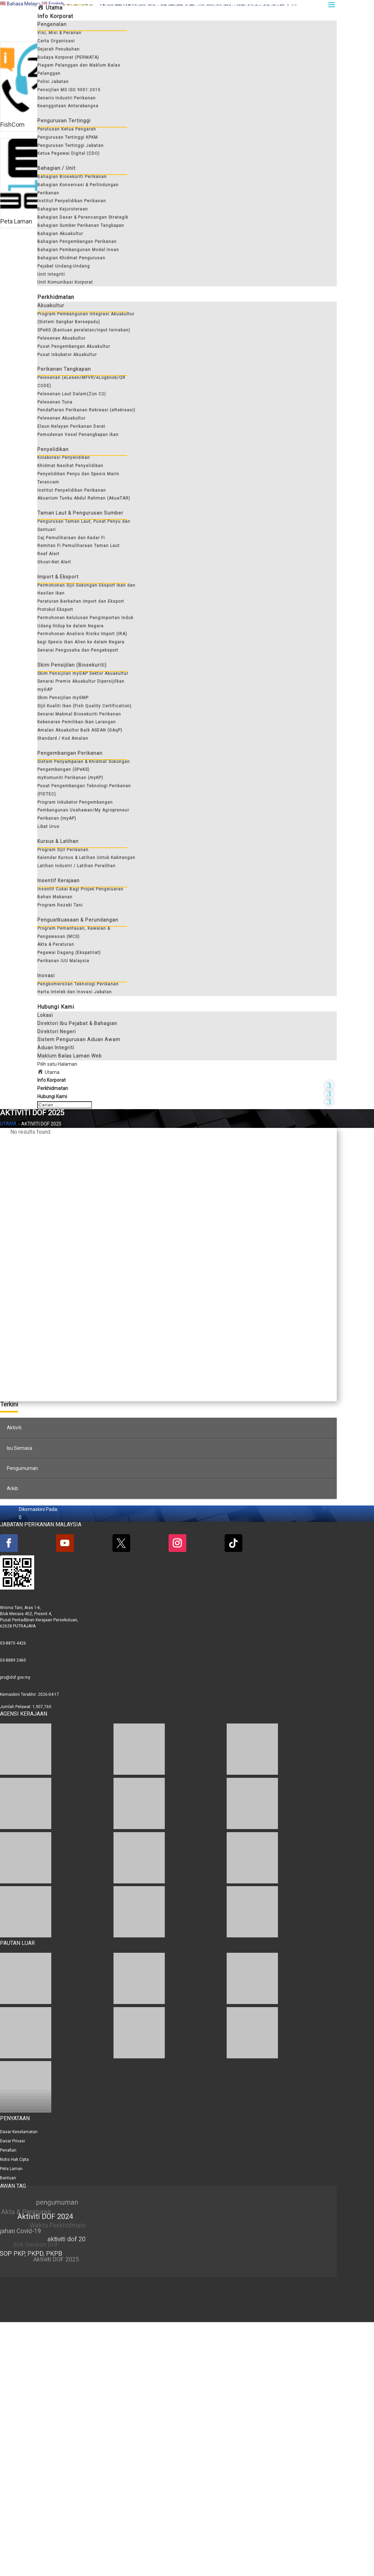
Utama (8, 1385)
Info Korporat (51, 1341)
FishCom (12, 141)
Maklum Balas (209, 141)
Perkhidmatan (52, 1349)
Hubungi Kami (305, 141)
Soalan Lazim (114, 141)
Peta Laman (16, 254)
